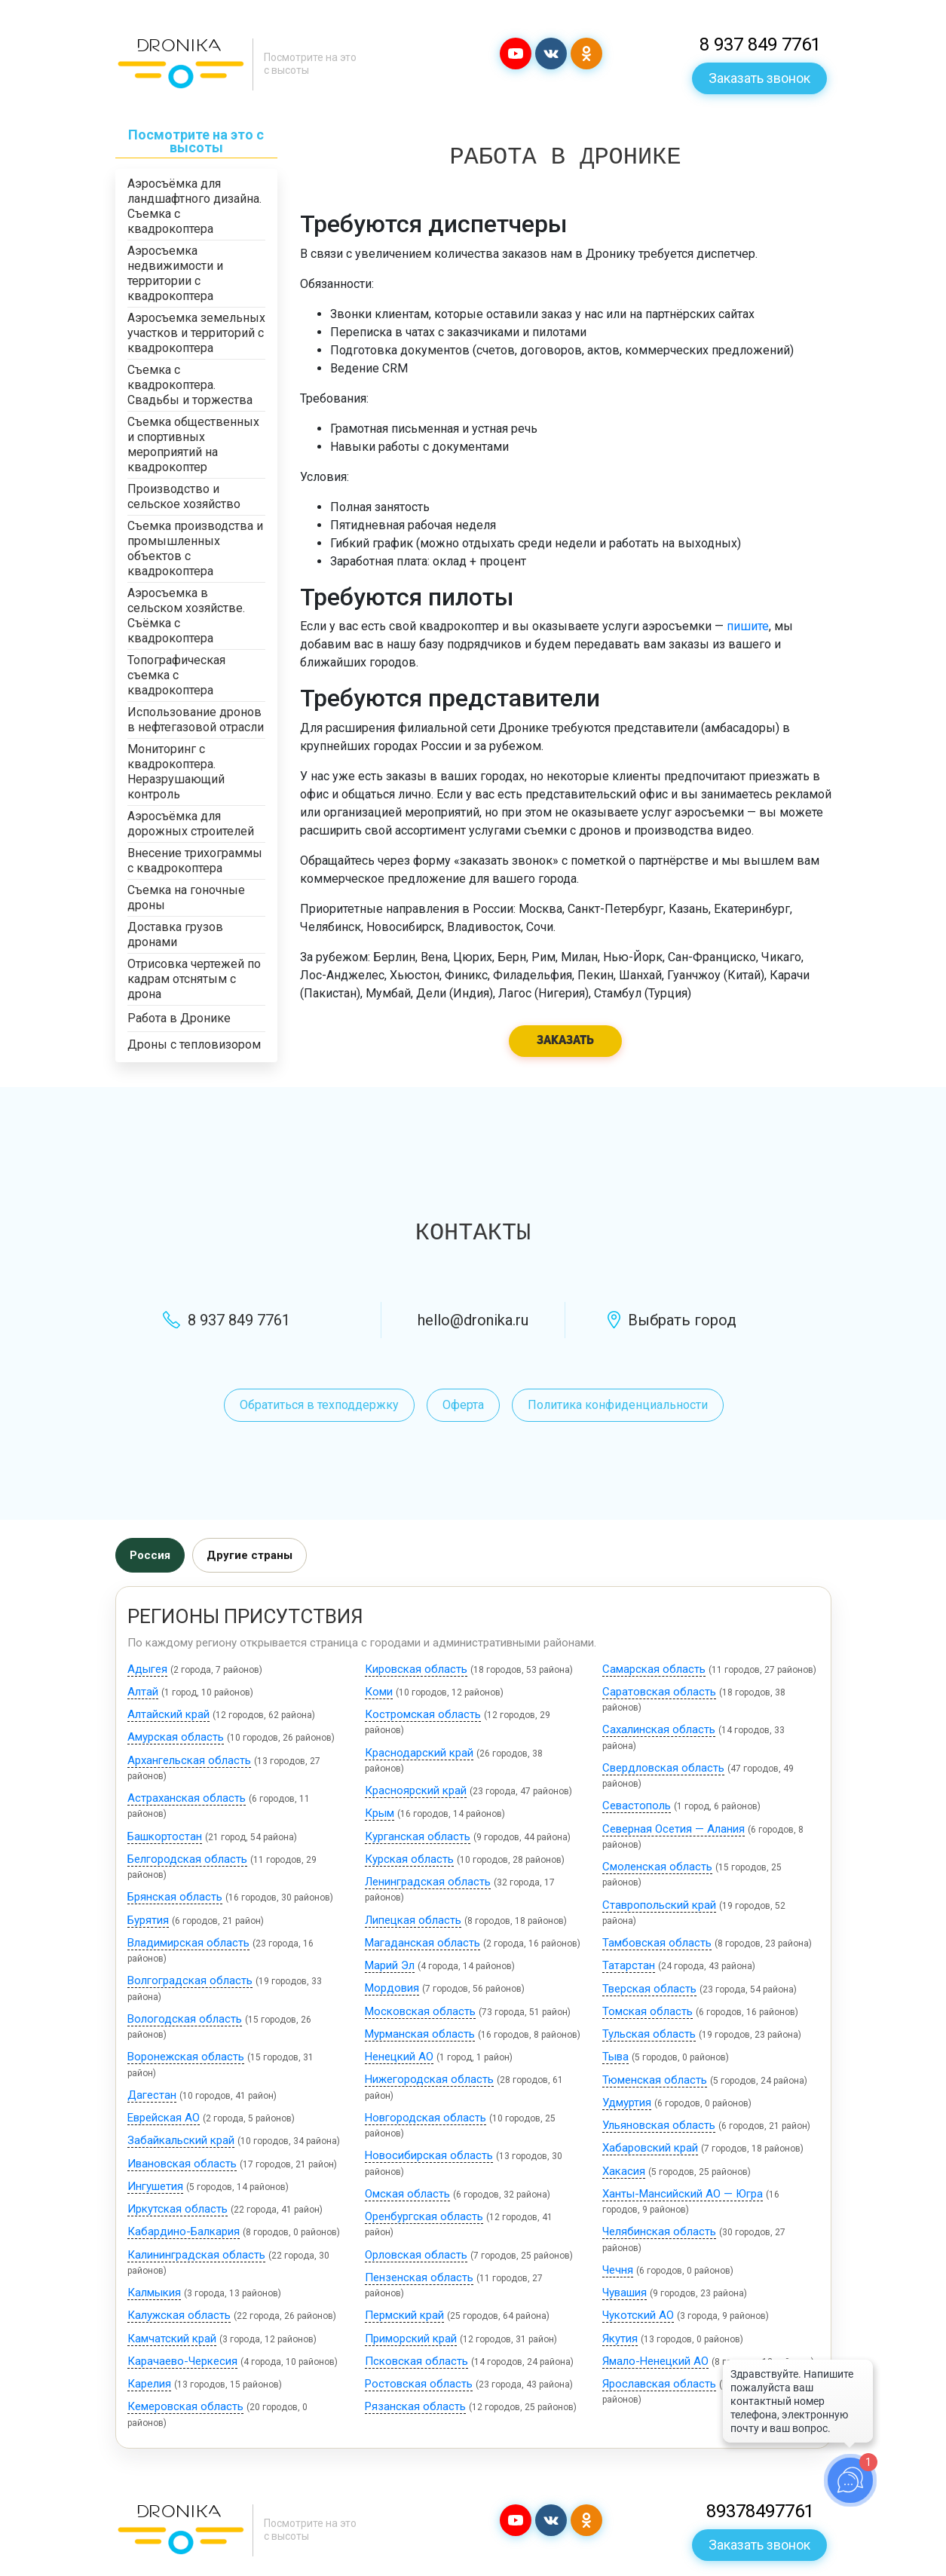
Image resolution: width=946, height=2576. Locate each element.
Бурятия (148, 1920)
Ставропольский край (659, 1905)
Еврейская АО (163, 2117)
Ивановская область (182, 2163)
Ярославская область (659, 2384)
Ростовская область (419, 2384)
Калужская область (179, 2315)
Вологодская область (184, 2019)
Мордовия (392, 1988)
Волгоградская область (190, 1980)
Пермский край (404, 2315)
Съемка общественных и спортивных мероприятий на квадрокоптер (193, 444)
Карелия (149, 2384)
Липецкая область (413, 1920)
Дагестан (151, 2095)
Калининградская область (196, 2255)
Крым (379, 1813)
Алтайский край (168, 1714)
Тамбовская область (657, 1943)
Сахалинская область (658, 1729)
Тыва (615, 2056)
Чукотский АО (638, 2315)
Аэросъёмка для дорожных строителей (190, 823)
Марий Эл (390, 1965)
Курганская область (417, 1836)
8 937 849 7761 (760, 44)
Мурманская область (420, 2034)
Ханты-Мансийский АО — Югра (682, 2194)
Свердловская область (663, 1768)
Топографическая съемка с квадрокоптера (176, 675)
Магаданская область (422, 1943)
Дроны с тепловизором (194, 1044)
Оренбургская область (424, 2216)
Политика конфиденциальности (618, 1405)
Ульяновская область (658, 2125)
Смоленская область (657, 1866)
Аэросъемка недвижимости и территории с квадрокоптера (175, 273)
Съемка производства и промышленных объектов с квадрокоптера (195, 548)
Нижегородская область (429, 2079)
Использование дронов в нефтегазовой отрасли (195, 719)
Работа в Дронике (179, 1018)
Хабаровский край (650, 2148)
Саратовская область (659, 1691)
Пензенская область (419, 2277)
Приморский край (411, 2338)
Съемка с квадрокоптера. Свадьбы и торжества (190, 385)
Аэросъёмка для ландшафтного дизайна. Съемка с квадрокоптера (194, 206)
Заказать (565, 1041)
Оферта (463, 1405)
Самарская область (654, 1669)
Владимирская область (188, 1943)
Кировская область (416, 1669)
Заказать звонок (759, 78)
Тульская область (649, 2034)
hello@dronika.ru (473, 1320)
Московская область (420, 2011)
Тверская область (649, 1989)
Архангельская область (189, 1760)
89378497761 (760, 2511)
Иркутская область (177, 2209)
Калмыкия (154, 2292)
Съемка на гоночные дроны (186, 897)
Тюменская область (654, 2080)
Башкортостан (164, 1836)
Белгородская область (187, 1859)
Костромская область (423, 1714)
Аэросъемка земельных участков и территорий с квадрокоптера (196, 333)
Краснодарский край (419, 1753)
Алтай (142, 1691)
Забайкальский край (180, 2140)
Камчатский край (171, 2338)
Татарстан (628, 1965)
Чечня (617, 2270)
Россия (150, 1555)
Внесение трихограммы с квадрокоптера (194, 860)
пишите (748, 626)
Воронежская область (185, 2056)
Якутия (620, 2338)
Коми (379, 1691)
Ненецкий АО (399, 2056)
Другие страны (249, 1555)
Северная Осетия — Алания (673, 1829)
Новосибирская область (429, 2155)
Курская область (409, 1859)
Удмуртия (626, 2102)
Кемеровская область (185, 2406)
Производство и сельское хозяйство (183, 496)
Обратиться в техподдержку (319, 1405)
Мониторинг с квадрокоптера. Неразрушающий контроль (176, 771)
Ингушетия (155, 2186)
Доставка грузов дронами (175, 934)
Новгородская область (425, 2117)
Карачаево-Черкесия (182, 2361)
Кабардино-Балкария (183, 2231)
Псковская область (416, 2361)
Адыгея (147, 1669)
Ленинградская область (428, 1881)
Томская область (647, 2011)
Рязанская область (415, 2406)
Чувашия (624, 2292)
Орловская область (416, 2255)
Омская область (407, 2194)
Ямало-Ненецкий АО (655, 2361)
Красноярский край (416, 1790)
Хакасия (623, 2171)
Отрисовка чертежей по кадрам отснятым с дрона (194, 979)
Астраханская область (186, 1798)
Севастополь (636, 1805)
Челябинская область (659, 2231)
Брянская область (174, 1897)
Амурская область (175, 1737)
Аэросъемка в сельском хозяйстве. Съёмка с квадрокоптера (186, 615)
